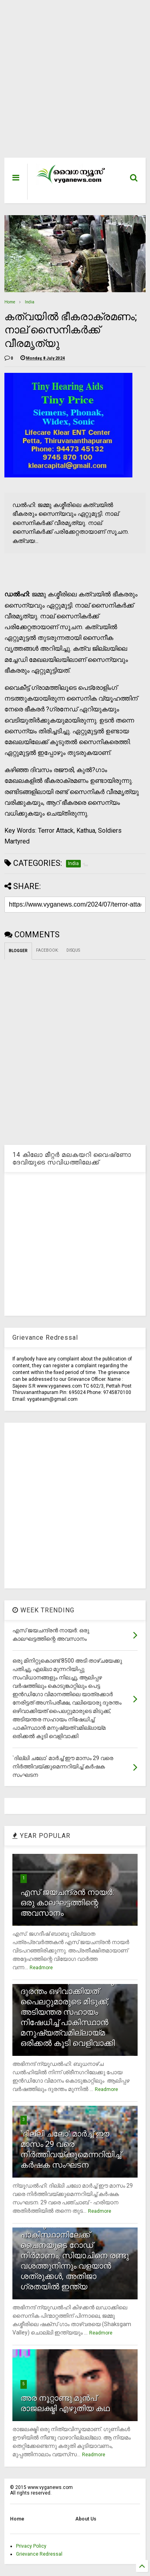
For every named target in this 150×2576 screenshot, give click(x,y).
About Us (85, 2519)
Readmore (41, 1967)
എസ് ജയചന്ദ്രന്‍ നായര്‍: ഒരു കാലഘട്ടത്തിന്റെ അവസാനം (67, 1902)
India (29, 302)
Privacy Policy (31, 2546)
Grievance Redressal (39, 2554)
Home (9, 302)
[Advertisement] (70, 83)
